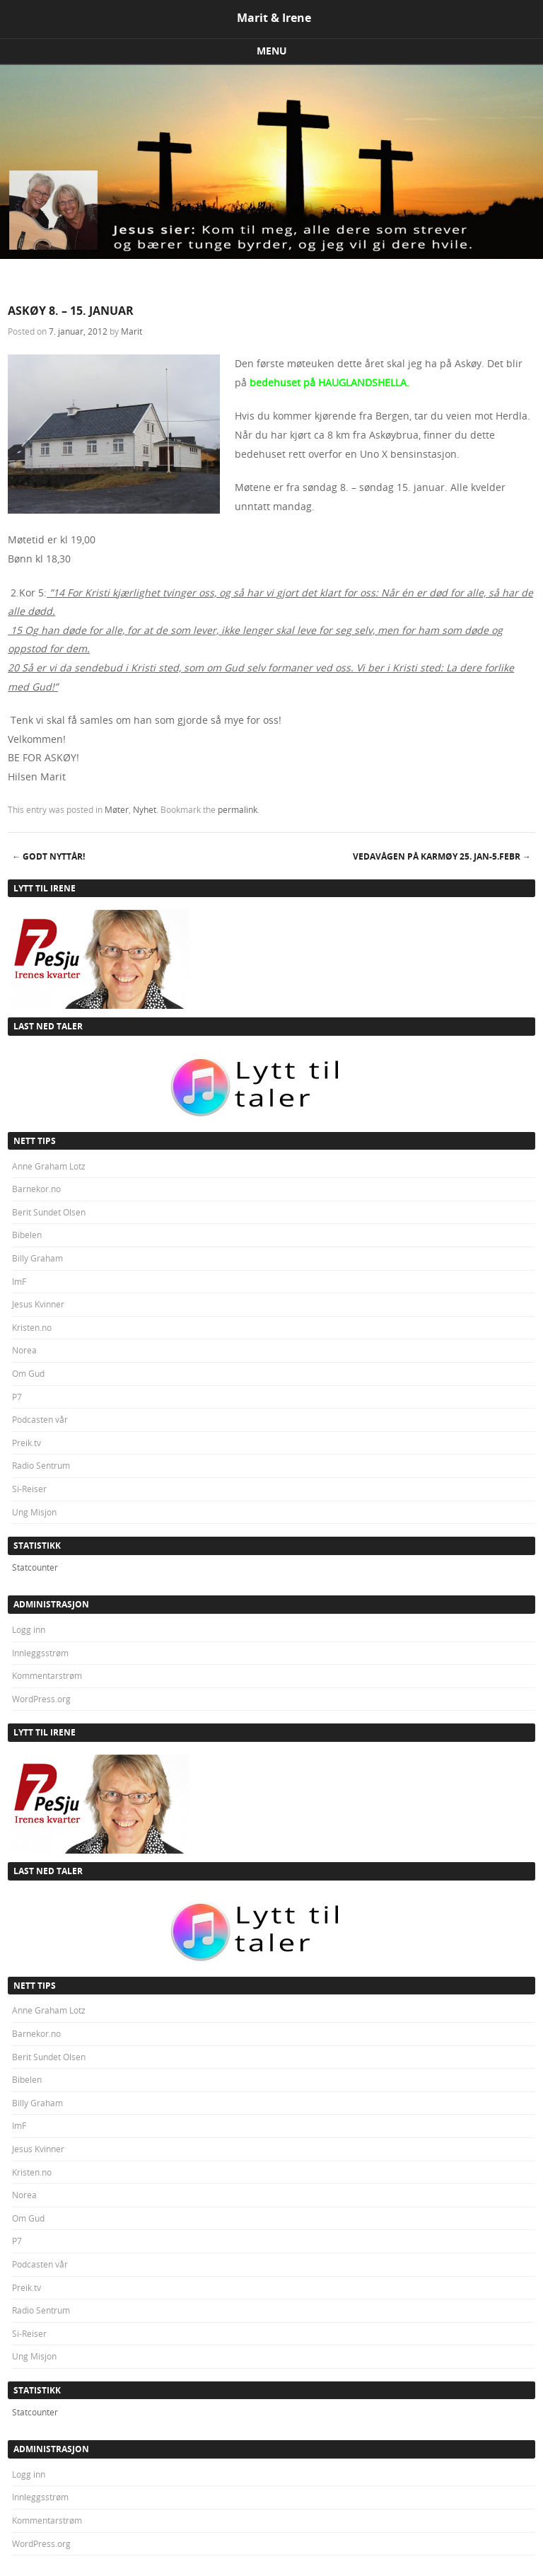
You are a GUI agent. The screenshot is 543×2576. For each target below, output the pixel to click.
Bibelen (27, 1234)
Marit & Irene (274, 17)
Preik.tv (26, 1442)
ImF (19, 1281)
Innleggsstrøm (40, 1652)
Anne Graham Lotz (49, 1166)
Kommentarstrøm (47, 1675)
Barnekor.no (36, 1188)
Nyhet (144, 809)
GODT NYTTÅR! (48, 856)
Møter (117, 809)
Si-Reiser (29, 1488)
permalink (237, 809)
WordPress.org (41, 1698)
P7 (17, 1396)
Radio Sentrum (41, 1465)
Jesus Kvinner (38, 1304)
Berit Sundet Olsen (49, 1212)
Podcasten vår (40, 1419)
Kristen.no (32, 1327)
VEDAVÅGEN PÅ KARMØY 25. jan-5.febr (442, 856)
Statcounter (35, 1567)
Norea (24, 1350)
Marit (131, 331)
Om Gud (28, 1373)
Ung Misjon (34, 1512)
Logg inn (28, 1629)
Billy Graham (37, 1258)
